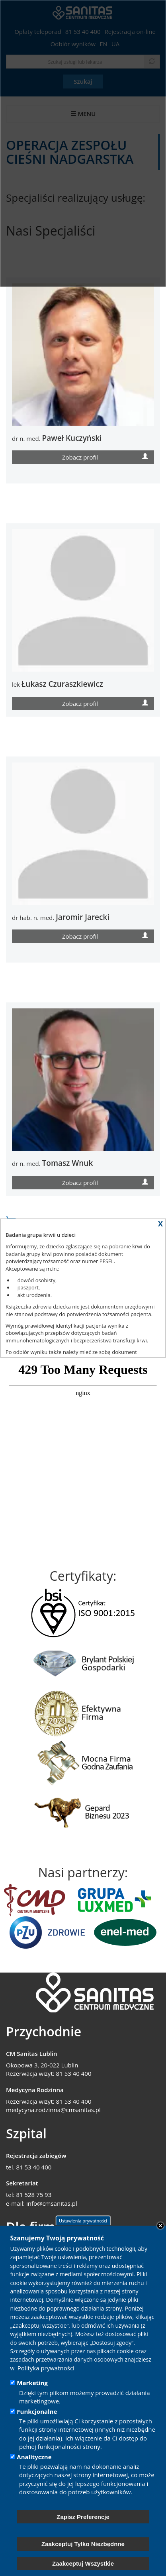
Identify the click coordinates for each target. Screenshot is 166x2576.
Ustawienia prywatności (83, 2221)
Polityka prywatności (46, 2368)
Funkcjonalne (37, 2411)
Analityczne (34, 2457)
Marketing (32, 2383)
